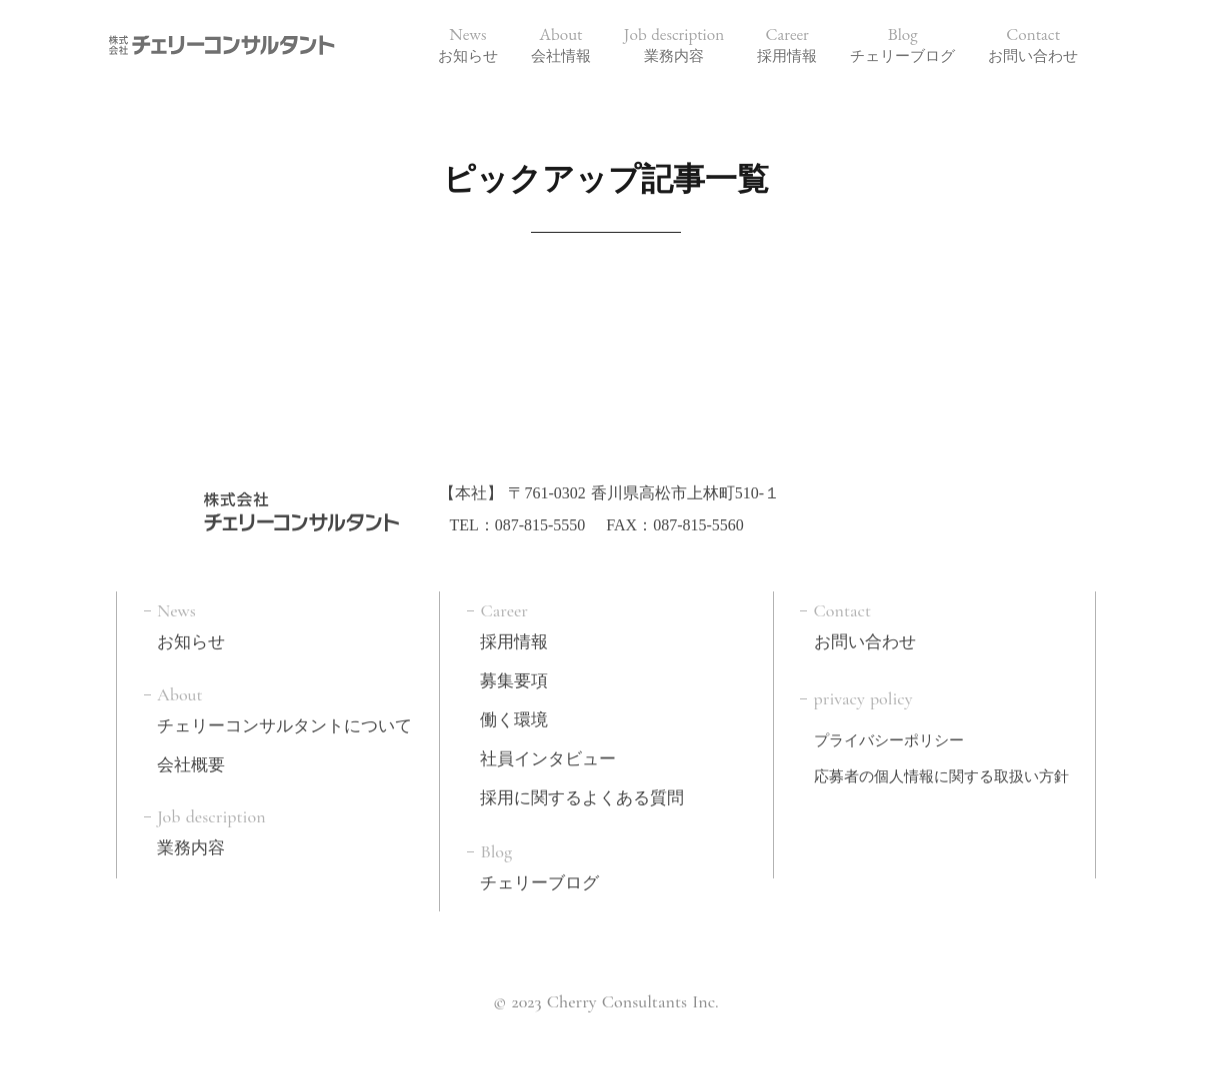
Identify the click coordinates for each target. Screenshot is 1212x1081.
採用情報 (514, 637)
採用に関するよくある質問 (582, 792)
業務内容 (191, 843)
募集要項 (514, 676)
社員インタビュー (548, 753)
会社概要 (191, 760)
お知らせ (191, 637)
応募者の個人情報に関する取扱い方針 (941, 772)
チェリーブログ (539, 878)
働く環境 (514, 714)
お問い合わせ (865, 637)
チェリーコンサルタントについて (284, 721)
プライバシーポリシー (889, 736)
